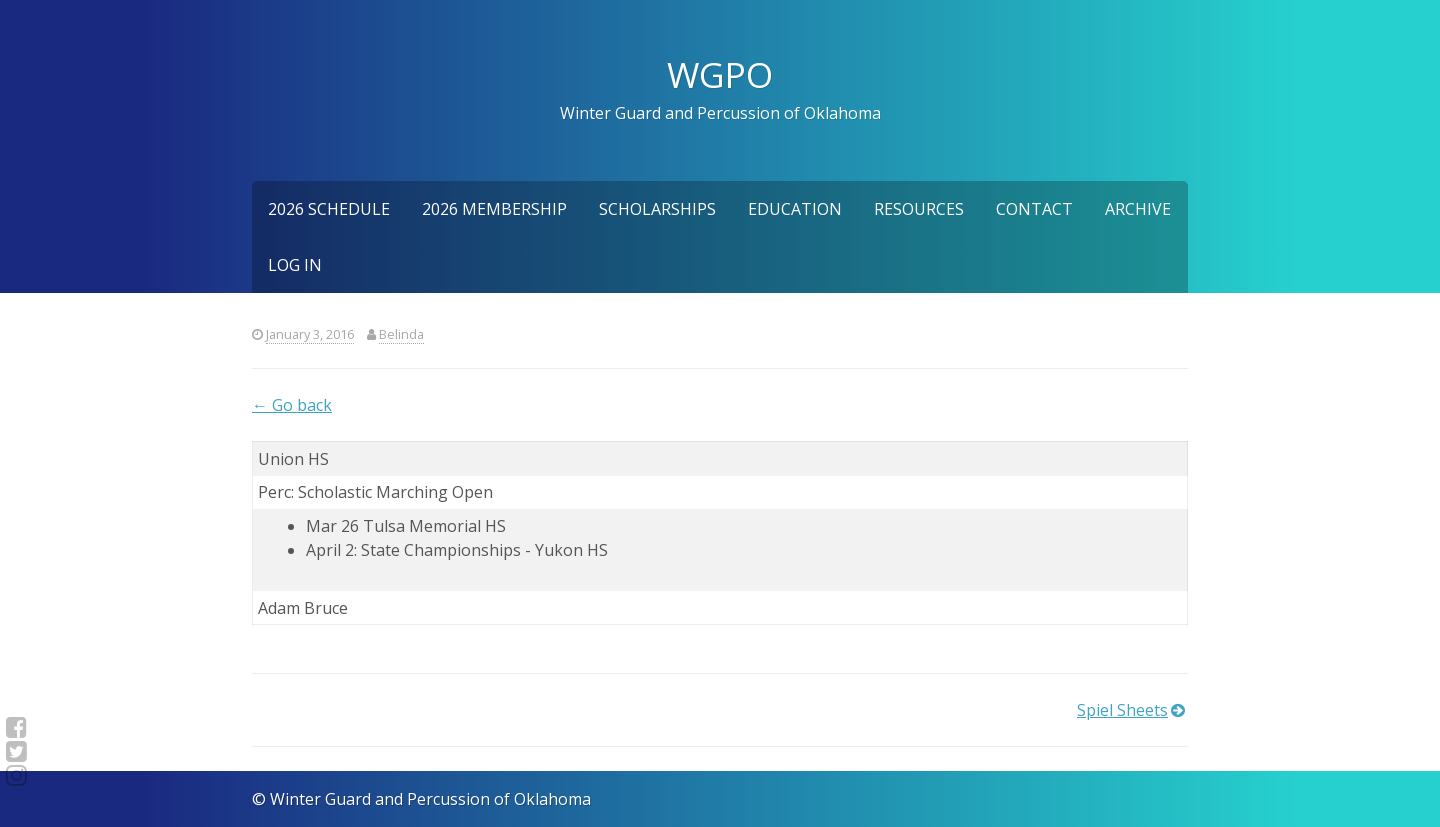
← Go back (292, 405)
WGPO (720, 74)
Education (795, 209)
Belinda (401, 334)
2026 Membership (494, 209)
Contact (1034, 209)
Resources (919, 209)
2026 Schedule (329, 209)
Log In (295, 265)
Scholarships (657, 209)
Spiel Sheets (1122, 710)
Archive (1138, 209)
